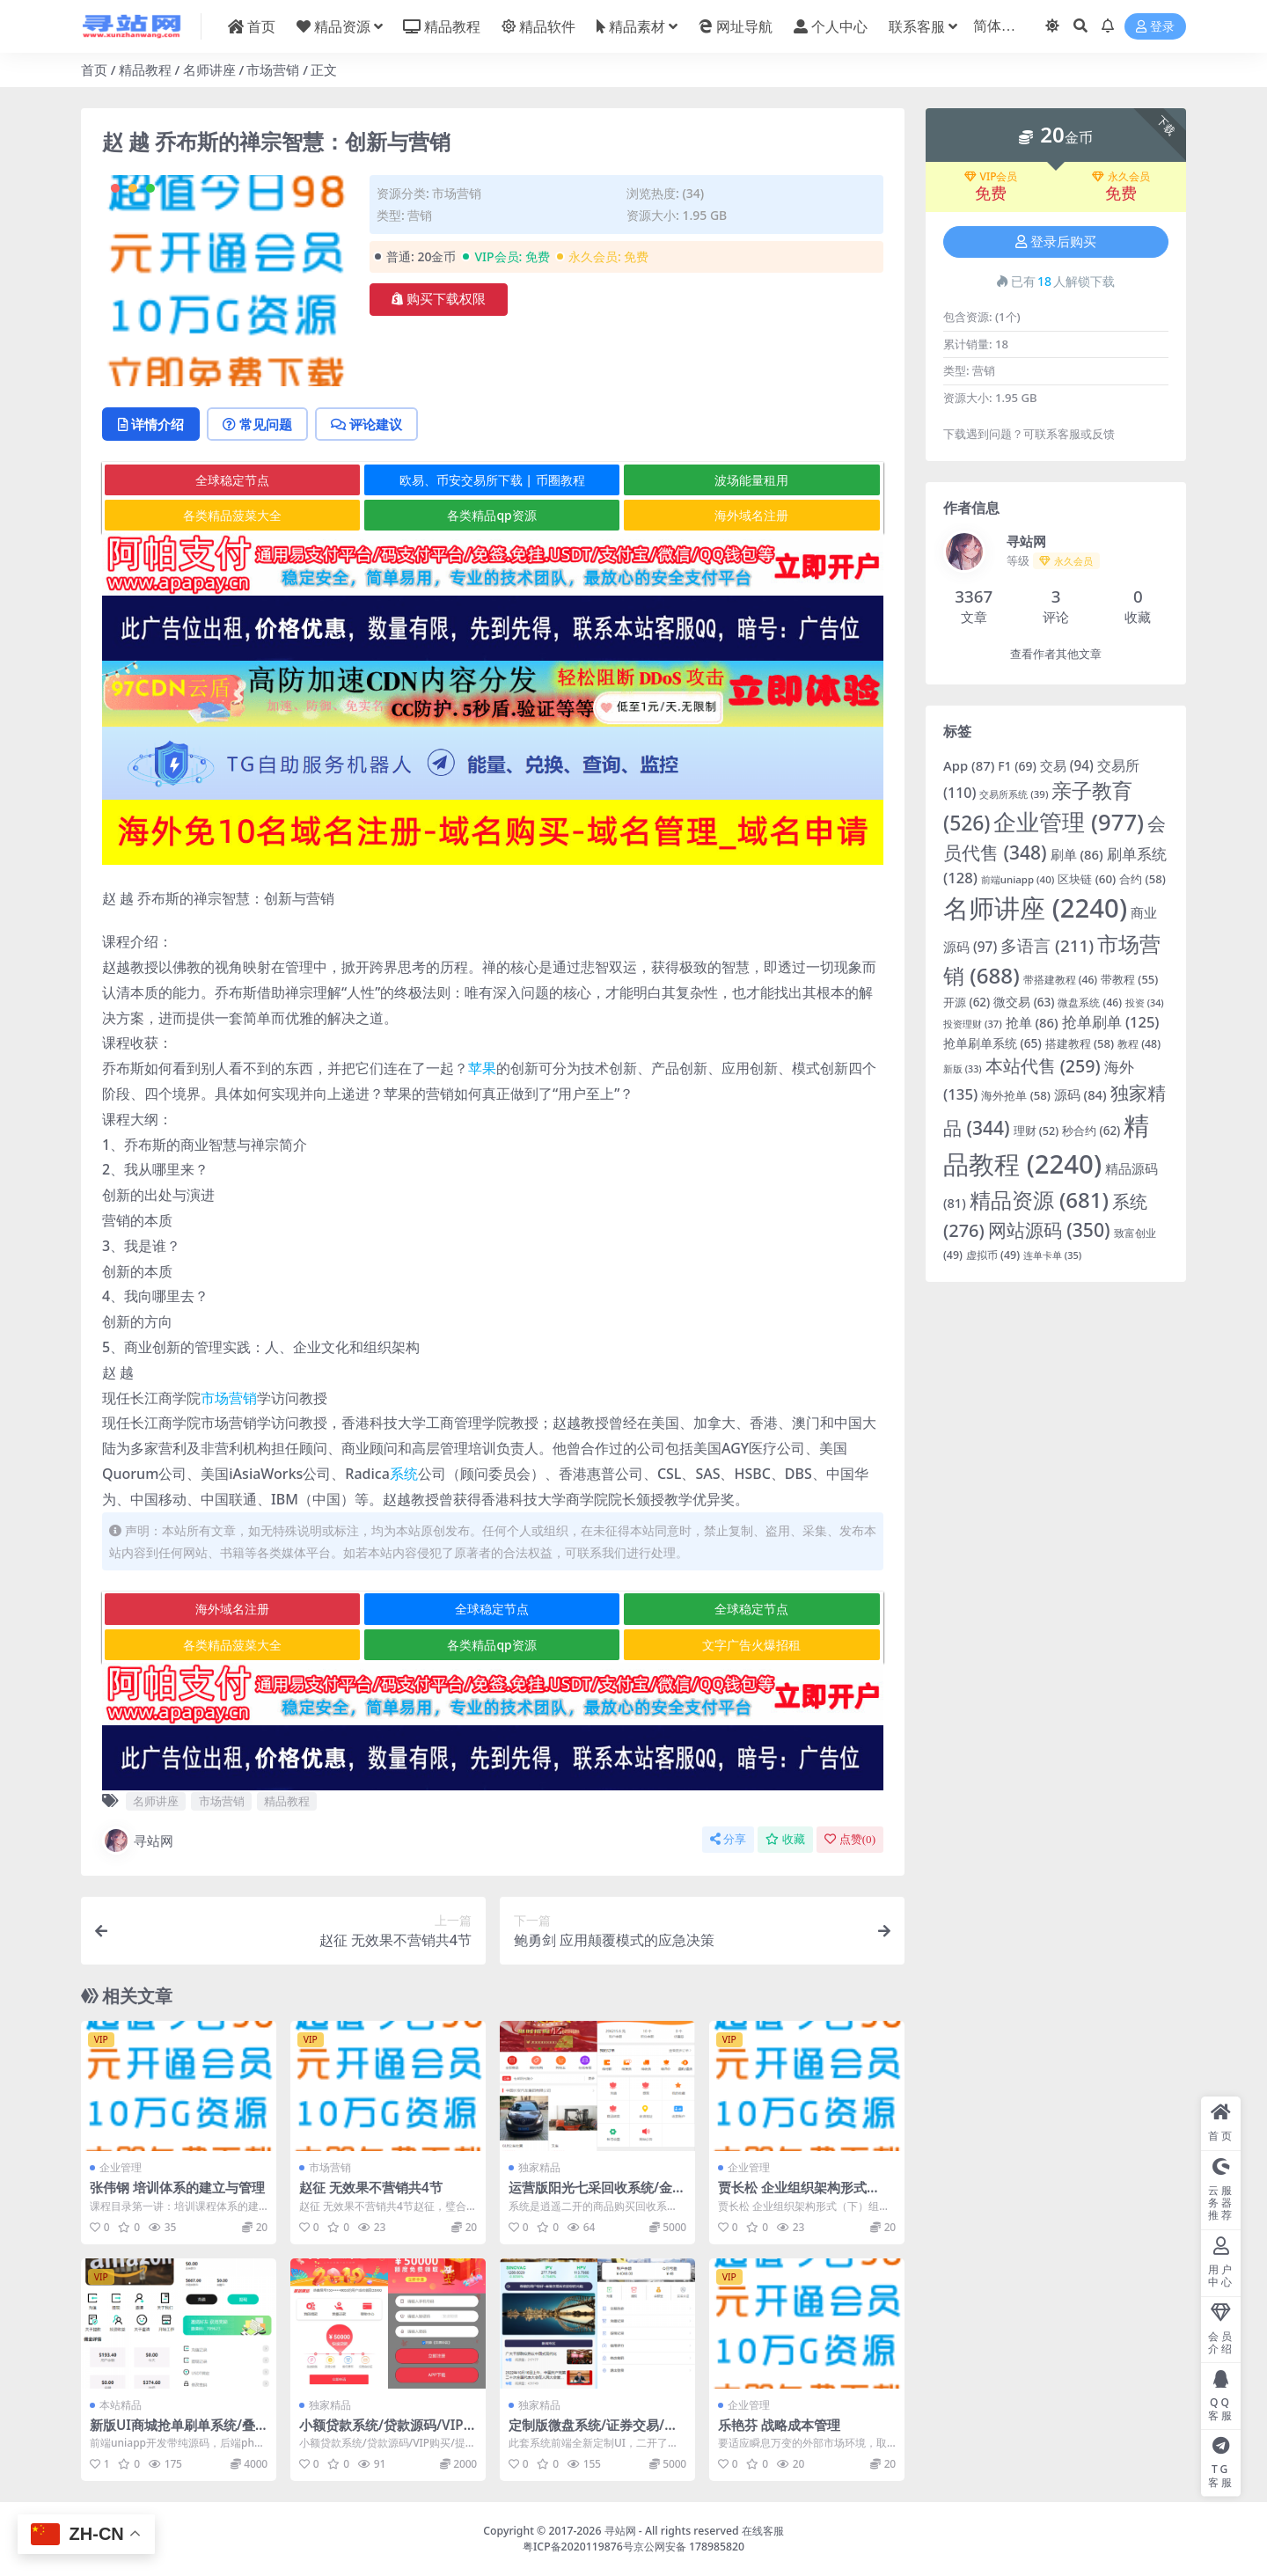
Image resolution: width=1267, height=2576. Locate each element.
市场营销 (272, 69)
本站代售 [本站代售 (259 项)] (1043, 1066)
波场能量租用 (751, 480)
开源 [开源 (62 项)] (966, 1002)
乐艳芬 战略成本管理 (779, 2424)
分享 (728, 1839)
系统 (404, 1473)
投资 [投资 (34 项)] (1144, 1002)
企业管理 (120, 2167)
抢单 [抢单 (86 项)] (1032, 1022)
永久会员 (1121, 177)
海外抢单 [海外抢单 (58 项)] (1016, 1095)
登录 (1155, 26)
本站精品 (120, 2404)
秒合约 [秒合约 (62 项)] (1091, 1130)
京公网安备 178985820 (689, 2546)
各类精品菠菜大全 (232, 515)
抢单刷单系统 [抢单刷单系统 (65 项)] (992, 1043)
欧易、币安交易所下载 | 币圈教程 (492, 480)
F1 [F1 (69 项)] (1017, 765)
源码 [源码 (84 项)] (1080, 1094)
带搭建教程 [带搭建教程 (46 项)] (1060, 979)
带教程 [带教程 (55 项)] (1129, 979)
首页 (94, 69)
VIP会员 (991, 177)
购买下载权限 (439, 299)
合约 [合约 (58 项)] (1142, 879)
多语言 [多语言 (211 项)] (1047, 945)
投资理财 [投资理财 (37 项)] (972, 1023)
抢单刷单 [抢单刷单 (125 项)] (1111, 1022)
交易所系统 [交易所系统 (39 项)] (1013, 794)
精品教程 (145, 69)
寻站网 (137, 1840)
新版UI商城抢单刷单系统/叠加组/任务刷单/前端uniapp (172, 2432)
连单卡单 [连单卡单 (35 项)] (1052, 1255)
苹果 (482, 1068)
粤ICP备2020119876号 (578, 2546)
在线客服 (763, 2530)
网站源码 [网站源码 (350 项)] (1049, 1229)
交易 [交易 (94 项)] (1067, 765)
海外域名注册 (751, 515)
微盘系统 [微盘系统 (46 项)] (1090, 1002)
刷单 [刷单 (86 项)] (1077, 854)
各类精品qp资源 (491, 515)
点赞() (849, 1839)
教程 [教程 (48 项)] (1139, 1043)
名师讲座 (209, 69)
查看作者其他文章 (1056, 654)
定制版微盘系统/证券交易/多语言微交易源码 (593, 2432)
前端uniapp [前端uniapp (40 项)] (1018, 879)
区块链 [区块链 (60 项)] (1087, 879)
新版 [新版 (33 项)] (962, 1069)
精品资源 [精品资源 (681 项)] (1039, 1199)
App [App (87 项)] (968, 765)
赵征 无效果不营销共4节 (371, 2187)
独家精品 (539, 2167)
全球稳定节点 (232, 480)
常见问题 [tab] (257, 424)
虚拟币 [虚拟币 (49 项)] (993, 1255)
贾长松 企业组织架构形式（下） (792, 2195)
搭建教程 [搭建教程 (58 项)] (1080, 1043)
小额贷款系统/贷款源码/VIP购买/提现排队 (388, 2432)
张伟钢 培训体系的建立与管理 (177, 2187)
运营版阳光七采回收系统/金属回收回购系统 (597, 2195)
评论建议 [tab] (366, 424)
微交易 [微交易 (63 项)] (1023, 1002)
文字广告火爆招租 (751, 1644)
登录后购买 (1055, 242)
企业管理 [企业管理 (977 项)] (1068, 822)
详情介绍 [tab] (151, 424)
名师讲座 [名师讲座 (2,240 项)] (1035, 908)
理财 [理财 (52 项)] (1036, 1130)
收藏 (785, 1839)
